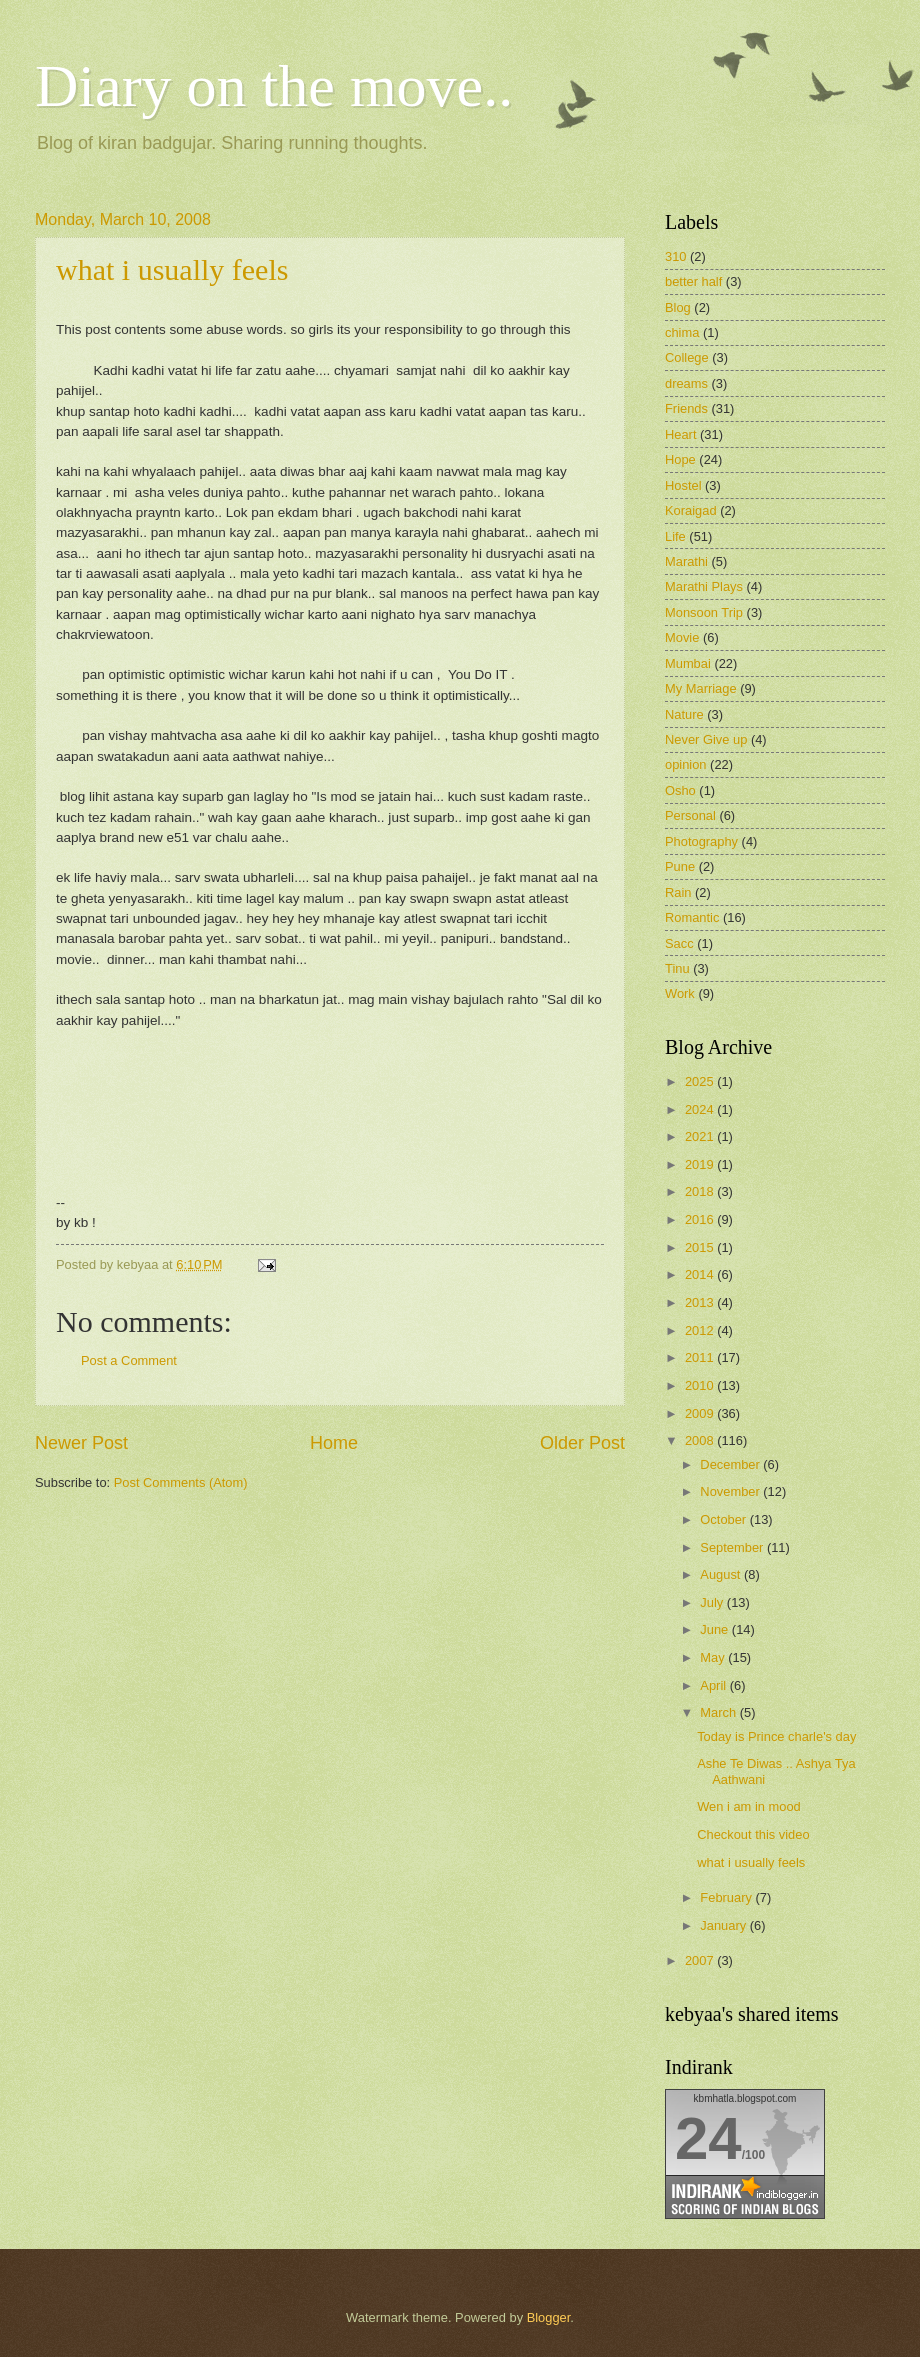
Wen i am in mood (749, 1806)
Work (680, 993)
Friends (686, 408)
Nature (684, 714)
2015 (701, 1247)
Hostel (683, 485)
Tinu (677, 968)
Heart (680, 434)
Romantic (692, 917)
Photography (701, 841)
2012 (701, 1330)
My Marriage (701, 688)
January (724, 1925)
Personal (690, 815)
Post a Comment (129, 1360)
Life (675, 536)
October (724, 1519)
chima (682, 332)
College (687, 357)
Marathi (686, 561)
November (731, 1491)
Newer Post (81, 1443)
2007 (701, 1960)
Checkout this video (753, 1834)
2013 (701, 1302)
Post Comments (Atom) (181, 1482)
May (714, 1657)
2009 (701, 1413)
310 (675, 256)
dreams (686, 383)
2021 (701, 1136)
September (733, 1547)
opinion (686, 764)
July (713, 1602)
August (722, 1574)
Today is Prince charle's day (776, 1736)
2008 (701, 1440)
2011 (701, 1357)
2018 (701, 1191)
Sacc (679, 943)
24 (708, 2138)
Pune (680, 866)
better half (693, 281)
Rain (678, 892)
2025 (701, 1081)
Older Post (582, 1443)
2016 (701, 1219)
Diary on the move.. (274, 86)
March (719, 1712)
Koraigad (691, 510)
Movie (682, 637)
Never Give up (706, 739)
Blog (678, 307)
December (731, 1464)
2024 (701, 1109)
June (716, 1629)
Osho (680, 790)
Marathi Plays (704, 586)
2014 (701, 1274)
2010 (701, 1385)
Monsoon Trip (704, 612)
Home (334, 1443)
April (714, 1685)
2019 (701, 1164)
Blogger (549, 2317)
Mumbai (688, 663)
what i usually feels (172, 269)
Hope (680, 459)
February (727, 1897)
